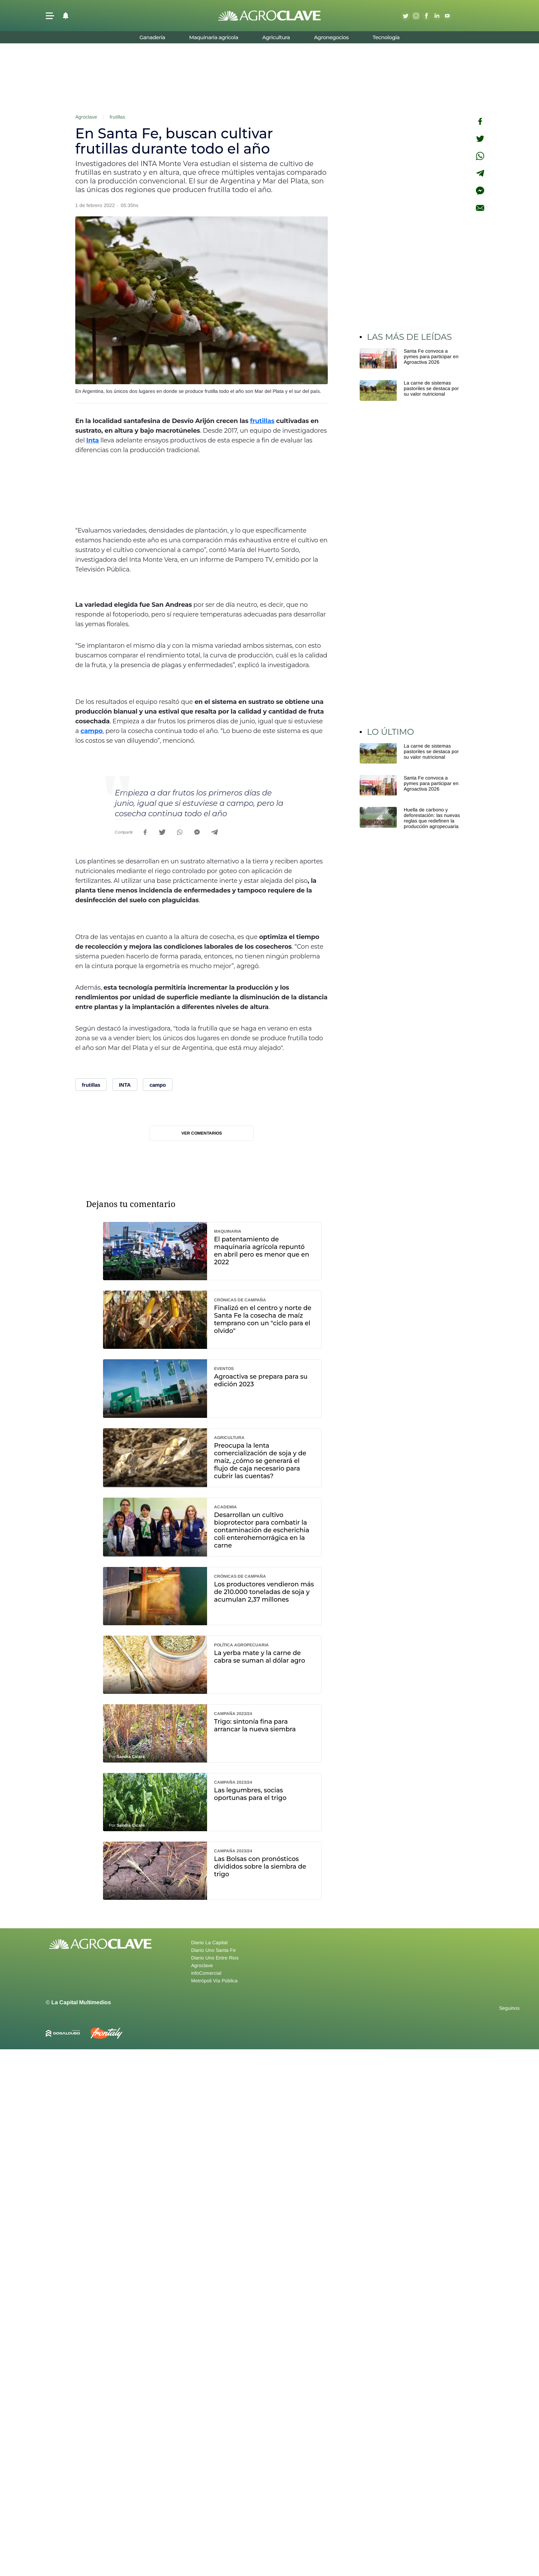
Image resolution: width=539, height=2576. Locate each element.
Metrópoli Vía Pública (214, 1980)
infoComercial (206, 1973)
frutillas (117, 116)
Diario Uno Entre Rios (215, 1958)
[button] (50, 15)
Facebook (426, 15)
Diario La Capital (209, 1942)
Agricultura (276, 37)
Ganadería (152, 37)
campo (91, 731)
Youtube (447, 15)
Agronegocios (331, 37)
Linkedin (436, 15)
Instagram (416, 15)
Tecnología (386, 37)
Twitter (405, 15)
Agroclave (86, 116)
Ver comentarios (201, 1133)
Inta (92, 440)
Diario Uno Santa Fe (213, 1950)
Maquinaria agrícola (213, 37)
